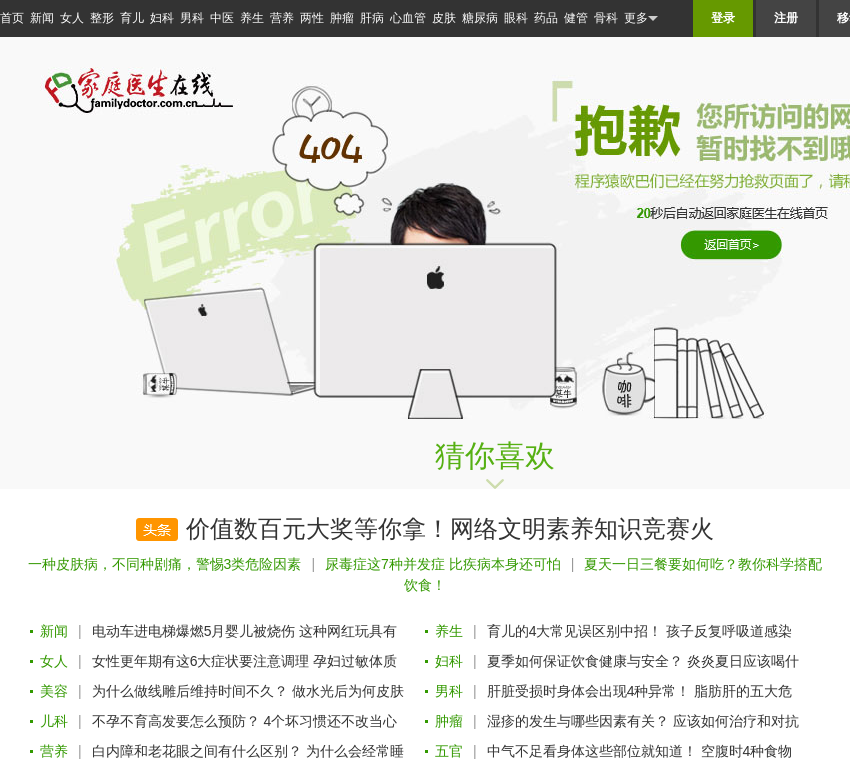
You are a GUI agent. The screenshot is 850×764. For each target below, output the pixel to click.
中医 (222, 18)
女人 (72, 18)
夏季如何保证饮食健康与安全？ (585, 661)
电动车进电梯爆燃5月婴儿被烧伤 (194, 631)
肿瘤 (342, 18)
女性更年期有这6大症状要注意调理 (201, 661)
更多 (641, 18)
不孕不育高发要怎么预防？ (176, 721)
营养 (282, 18)
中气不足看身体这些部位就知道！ (592, 751)
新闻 (42, 18)
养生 (252, 18)
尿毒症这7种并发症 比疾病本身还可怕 (443, 564)
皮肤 (444, 18)
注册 (786, 18)
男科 (192, 18)
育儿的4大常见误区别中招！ (575, 631)
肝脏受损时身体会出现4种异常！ (589, 691)
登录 (723, 18)
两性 (312, 18)
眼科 (516, 18)
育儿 (132, 18)
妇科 (162, 18)
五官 (449, 751)
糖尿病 (480, 18)
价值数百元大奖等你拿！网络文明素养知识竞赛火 (450, 529)
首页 (12, 18)
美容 (54, 691)
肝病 (372, 18)
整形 (102, 18)
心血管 (408, 18)
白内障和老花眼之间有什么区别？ (197, 751)
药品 (546, 18)
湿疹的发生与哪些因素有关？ (578, 721)
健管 (576, 18)
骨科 (606, 18)
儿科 (54, 721)
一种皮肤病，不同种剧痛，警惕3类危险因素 (165, 564)
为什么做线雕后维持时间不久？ (190, 691)
